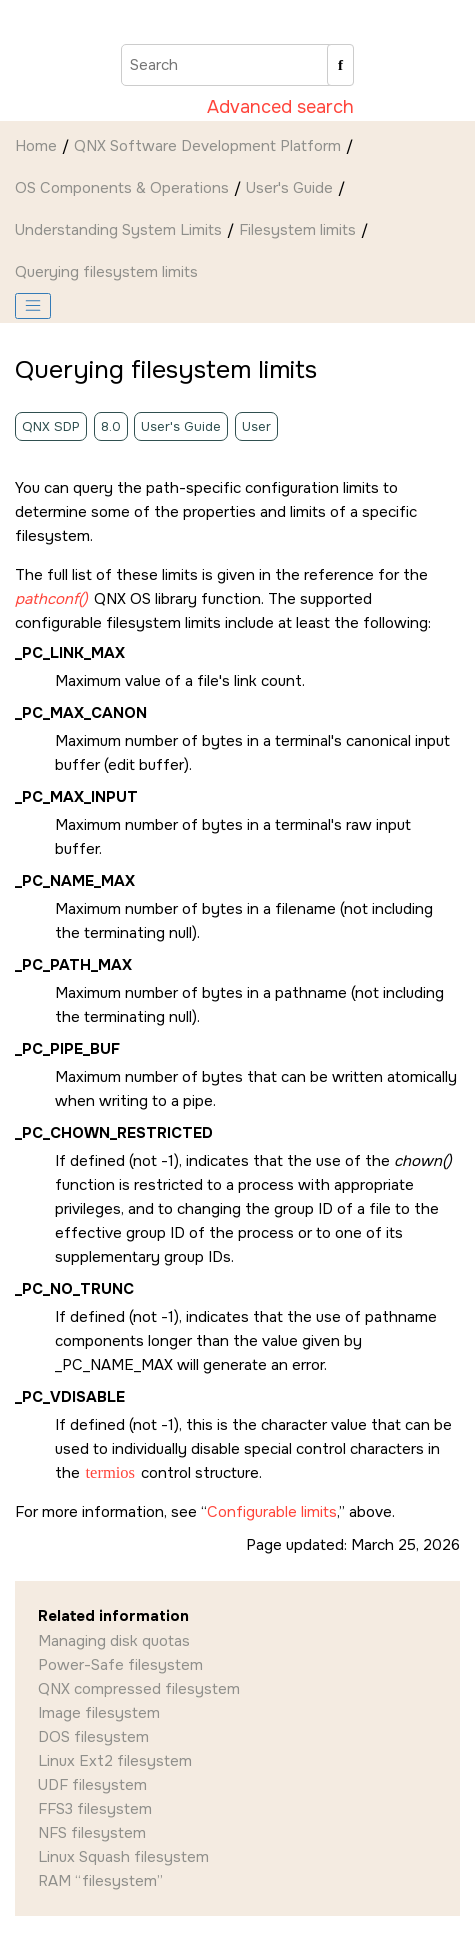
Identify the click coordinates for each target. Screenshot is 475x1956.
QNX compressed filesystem (139, 1689)
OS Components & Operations (122, 188)
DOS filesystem (93, 1737)
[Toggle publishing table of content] (33, 306)
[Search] (340, 65)
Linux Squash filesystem (123, 1857)
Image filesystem (99, 1713)
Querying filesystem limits (106, 272)
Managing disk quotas (114, 1641)
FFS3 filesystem (95, 1809)
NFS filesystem (92, 1833)
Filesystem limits (297, 230)
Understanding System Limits (118, 230)
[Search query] (237, 65)
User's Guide (289, 188)
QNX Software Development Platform (207, 146)
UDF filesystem (92, 1785)
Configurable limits (272, 1512)
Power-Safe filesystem (120, 1665)
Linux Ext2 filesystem (115, 1761)
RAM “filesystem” (100, 1881)
